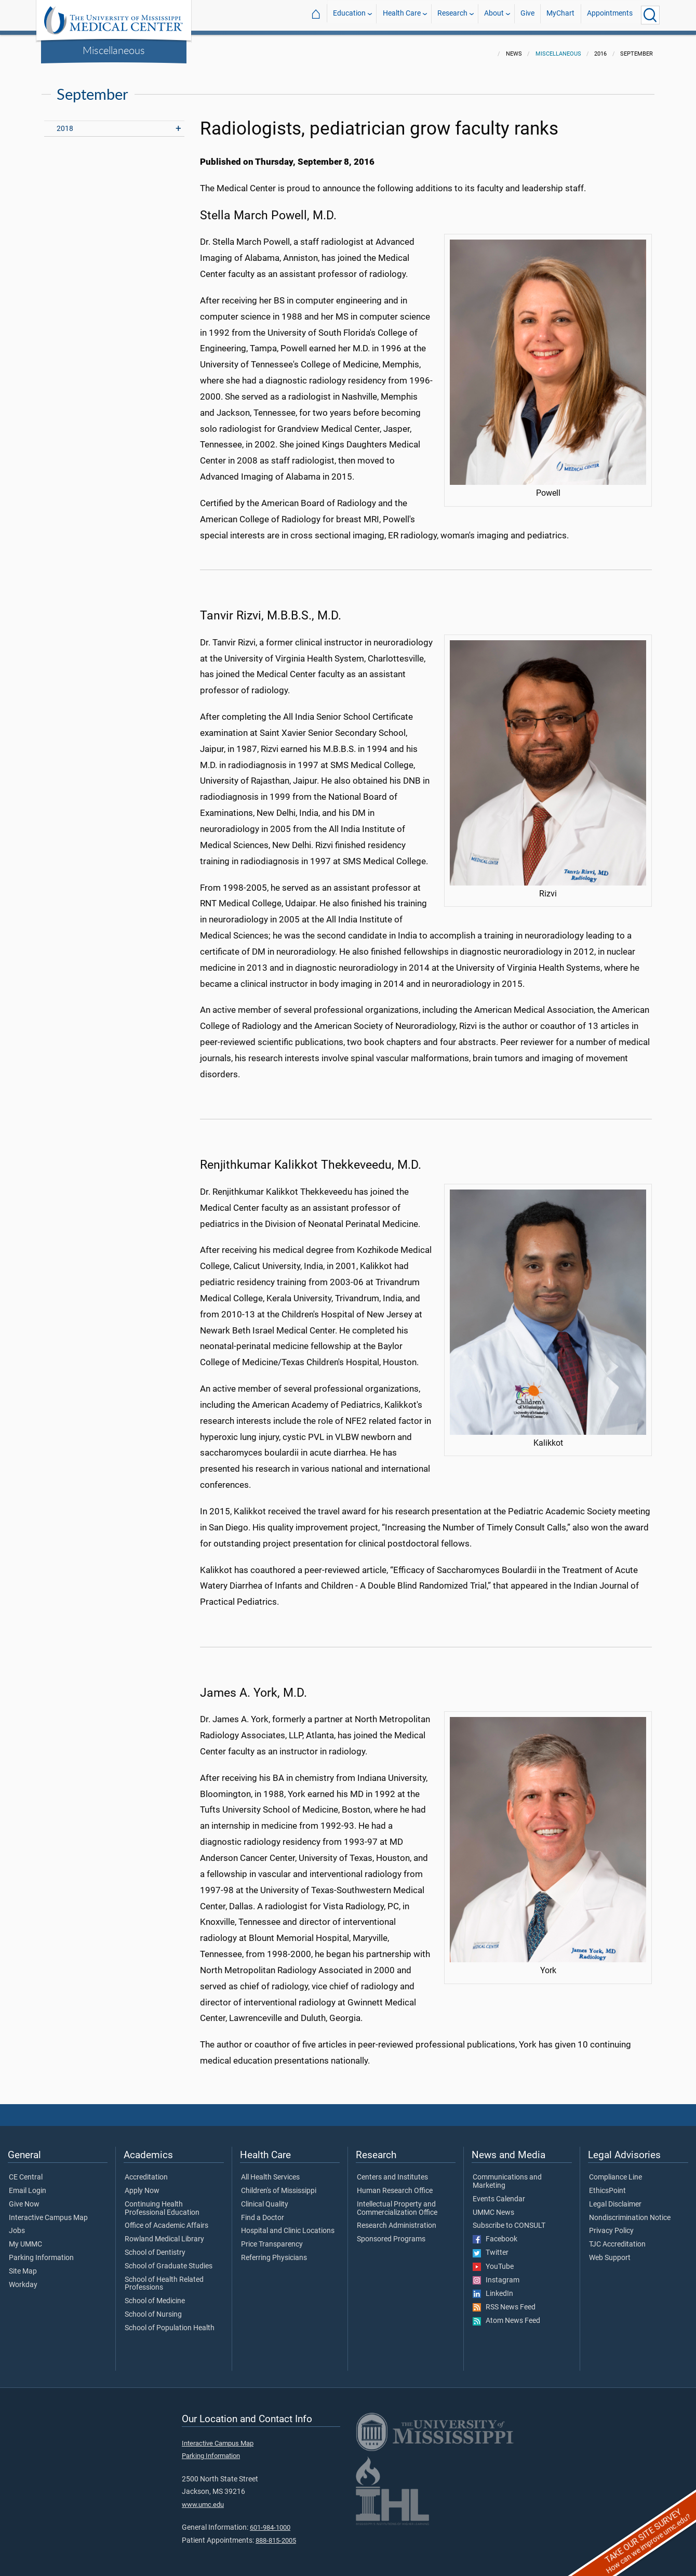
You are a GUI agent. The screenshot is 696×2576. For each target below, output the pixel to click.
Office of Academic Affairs (166, 2219)
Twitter (490, 2246)
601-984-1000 (270, 2521)
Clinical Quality (264, 2198)
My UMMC (25, 2238)
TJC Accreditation (617, 2238)
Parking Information (41, 2252)
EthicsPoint (607, 2185)
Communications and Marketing (507, 2175)
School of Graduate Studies (168, 2260)
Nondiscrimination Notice (630, 2212)
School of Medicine (155, 2295)
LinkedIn (493, 2287)
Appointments (610, 14)
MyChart (560, 14)
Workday (23, 2279)
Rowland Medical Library (164, 2233)
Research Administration (396, 2219)
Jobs (17, 2225)
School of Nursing (153, 2308)
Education (349, 14)
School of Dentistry (155, 2246)
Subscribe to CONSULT (509, 2219)
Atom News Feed (506, 2314)
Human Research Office (395, 2185)
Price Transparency (272, 2238)
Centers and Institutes (392, 2171)
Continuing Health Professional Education (162, 2202)
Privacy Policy (611, 2225)
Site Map (23, 2265)
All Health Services (270, 2171)
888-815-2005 (276, 2534)
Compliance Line (615, 2171)
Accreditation (146, 2171)
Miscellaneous (114, 50)
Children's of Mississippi (278, 2185)
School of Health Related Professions (164, 2277)
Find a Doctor (262, 2212)
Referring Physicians (274, 2252)
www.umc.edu (203, 2498)
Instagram (496, 2274)
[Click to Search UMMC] (650, 15)
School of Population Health (170, 2322)
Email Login (27, 2185)
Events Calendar (499, 2193)
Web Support (610, 2252)
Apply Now (142, 2185)
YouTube (493, 2260)
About (494, 14)
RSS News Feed (504, 2301)
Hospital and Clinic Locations (287, 2225)
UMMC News (493, 2206)
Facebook (495, 2233)
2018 (65, 122)
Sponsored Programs (391, 2233)
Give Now (24, 2198)
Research (452, 14)
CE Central (26, 2171)
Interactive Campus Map (48, 2212)
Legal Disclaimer (615, 2198)
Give (527, 14)
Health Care (402, 14)
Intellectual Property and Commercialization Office (397, 2202)
